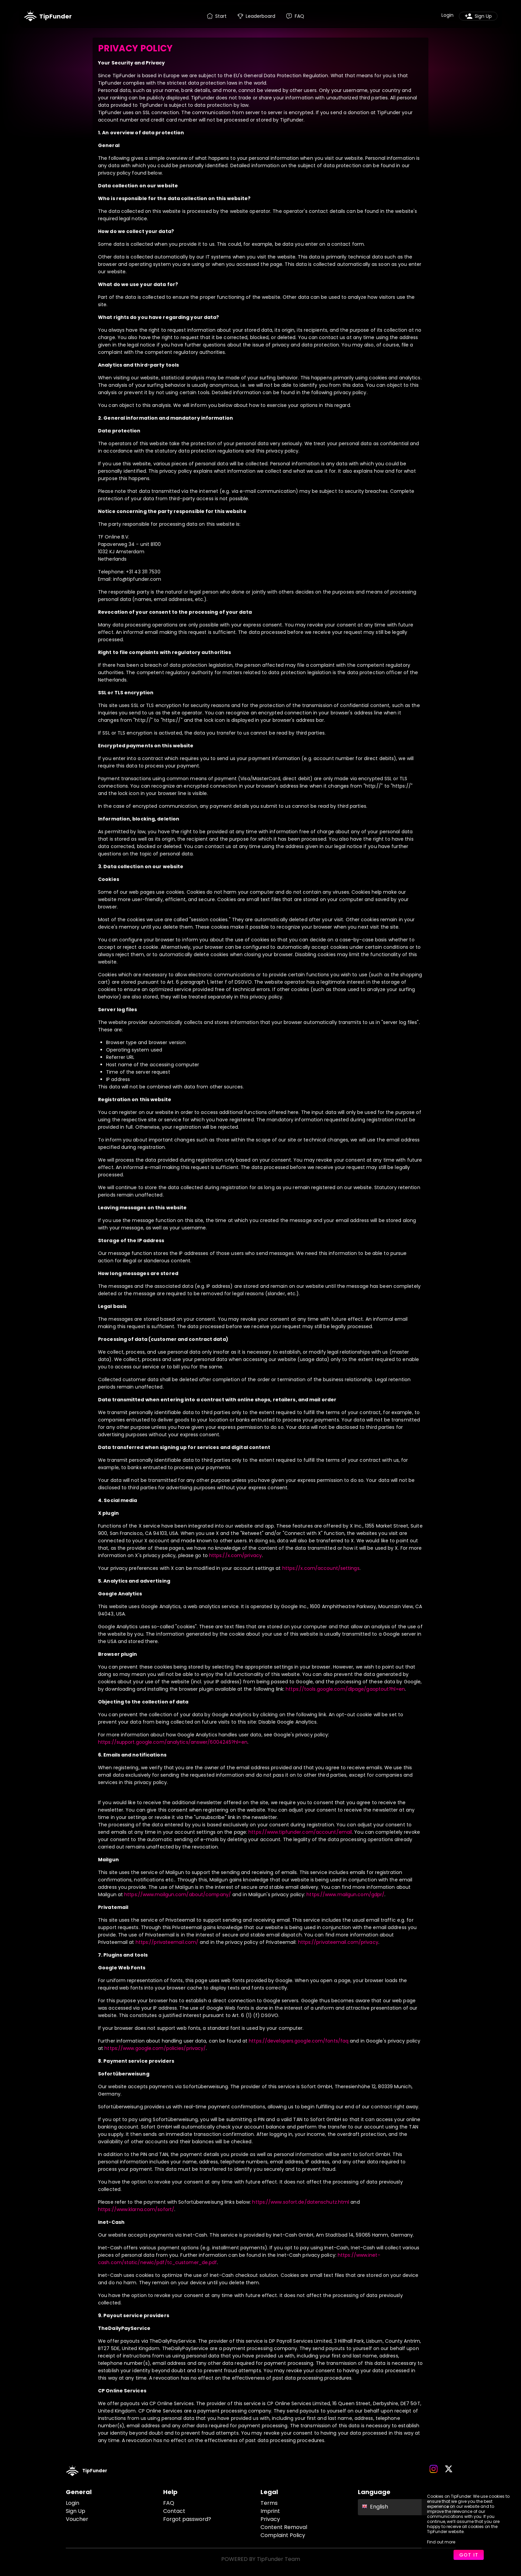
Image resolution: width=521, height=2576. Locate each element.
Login (72, 2503)
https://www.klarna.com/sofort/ (136, 2209)
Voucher (77, 2519)
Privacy (270, 2519)
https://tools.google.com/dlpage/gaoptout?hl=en (345, 1689)
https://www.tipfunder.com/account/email (300, 1832)
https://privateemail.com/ (167, 1942)
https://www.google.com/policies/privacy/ (155, 2048)
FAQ (168, 2503)
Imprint (270, 2511)
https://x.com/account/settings (321, 1568)
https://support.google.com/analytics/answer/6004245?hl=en (172, 1742)
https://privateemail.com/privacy (338, 1942)
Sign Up (75, 2511)
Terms (269, 2503)
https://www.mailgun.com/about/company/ (177, 1894)
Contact (174, 2511)
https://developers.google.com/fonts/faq (298, 2041)
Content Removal (283, 2527)
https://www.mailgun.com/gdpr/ (345, 1894)
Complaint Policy (282, 2535)
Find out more (441, 2542)
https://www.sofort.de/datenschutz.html (300, 2202)
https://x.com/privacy (235, 1555)
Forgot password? (187, 2519)
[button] (406, 2507)
